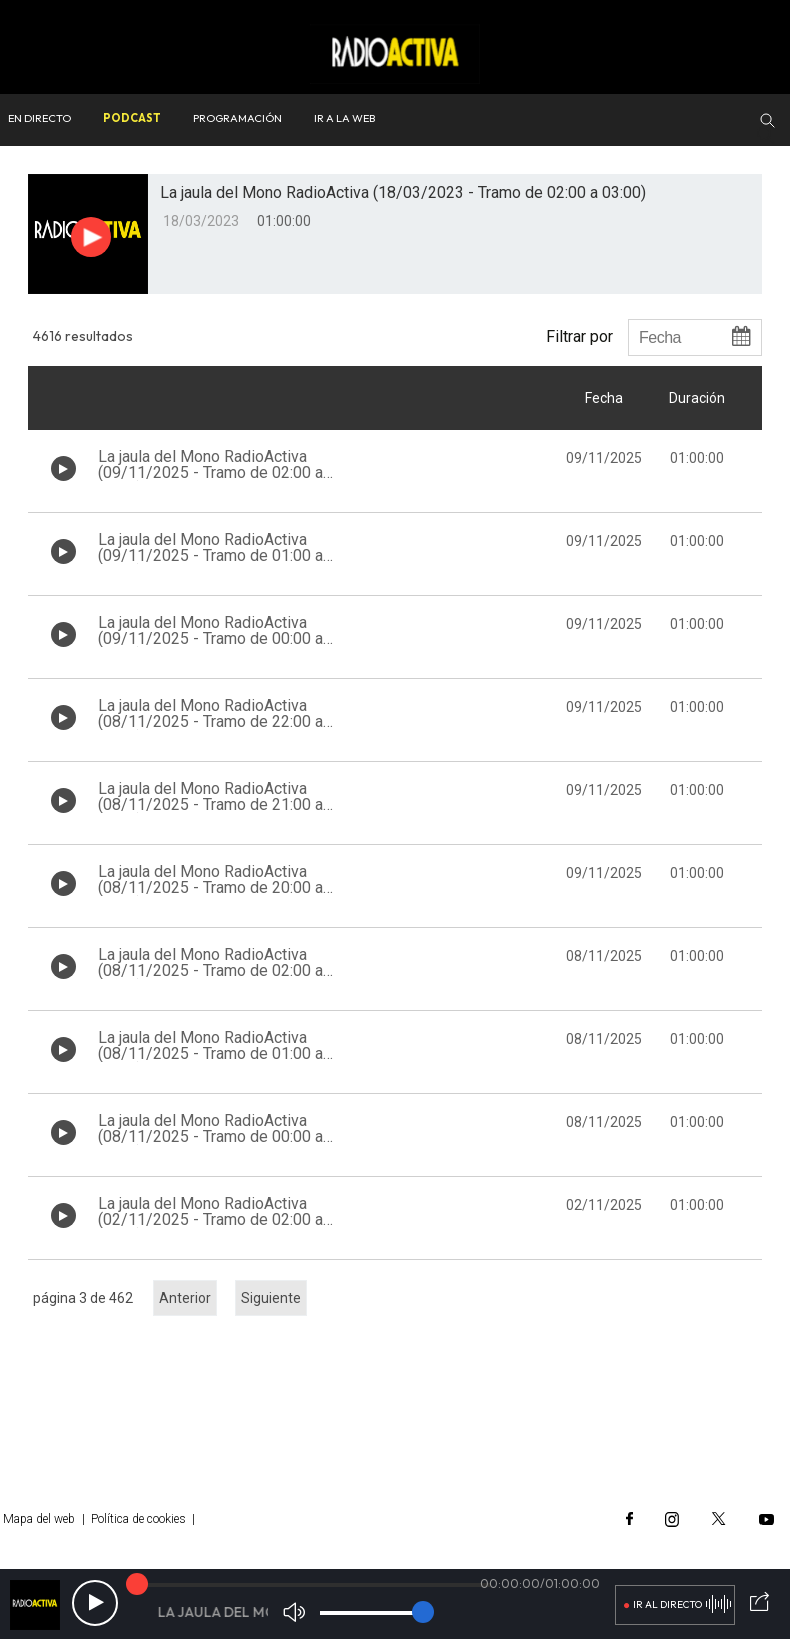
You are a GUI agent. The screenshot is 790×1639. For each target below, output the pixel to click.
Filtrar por (579, 336)
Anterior (185, 1298)
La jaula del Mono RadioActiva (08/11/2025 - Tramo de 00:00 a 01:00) (210, 1136)
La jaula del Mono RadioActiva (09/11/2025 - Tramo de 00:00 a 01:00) (210, 638)
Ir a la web (344, 118)
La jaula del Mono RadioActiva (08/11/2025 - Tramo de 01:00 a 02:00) (210, 1053)
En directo (39, 118)
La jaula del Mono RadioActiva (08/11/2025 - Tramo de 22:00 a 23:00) (210, 721)
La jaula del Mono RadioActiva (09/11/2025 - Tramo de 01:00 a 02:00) (210, 555)
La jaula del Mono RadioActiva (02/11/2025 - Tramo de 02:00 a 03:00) (210, 1219)
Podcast (132, 118)
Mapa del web (39, 1519)
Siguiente (271, 1298)
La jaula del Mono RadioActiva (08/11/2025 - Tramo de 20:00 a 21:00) (210, 887)
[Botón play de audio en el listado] (63, 468)
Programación (237, 118)
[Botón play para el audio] (91, 237)
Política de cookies (138, 1519)
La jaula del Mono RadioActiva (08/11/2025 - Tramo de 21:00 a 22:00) (210, 804)
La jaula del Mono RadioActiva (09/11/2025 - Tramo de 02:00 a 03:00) (210, 472)
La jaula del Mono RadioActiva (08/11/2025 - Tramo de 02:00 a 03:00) (210, 970)
